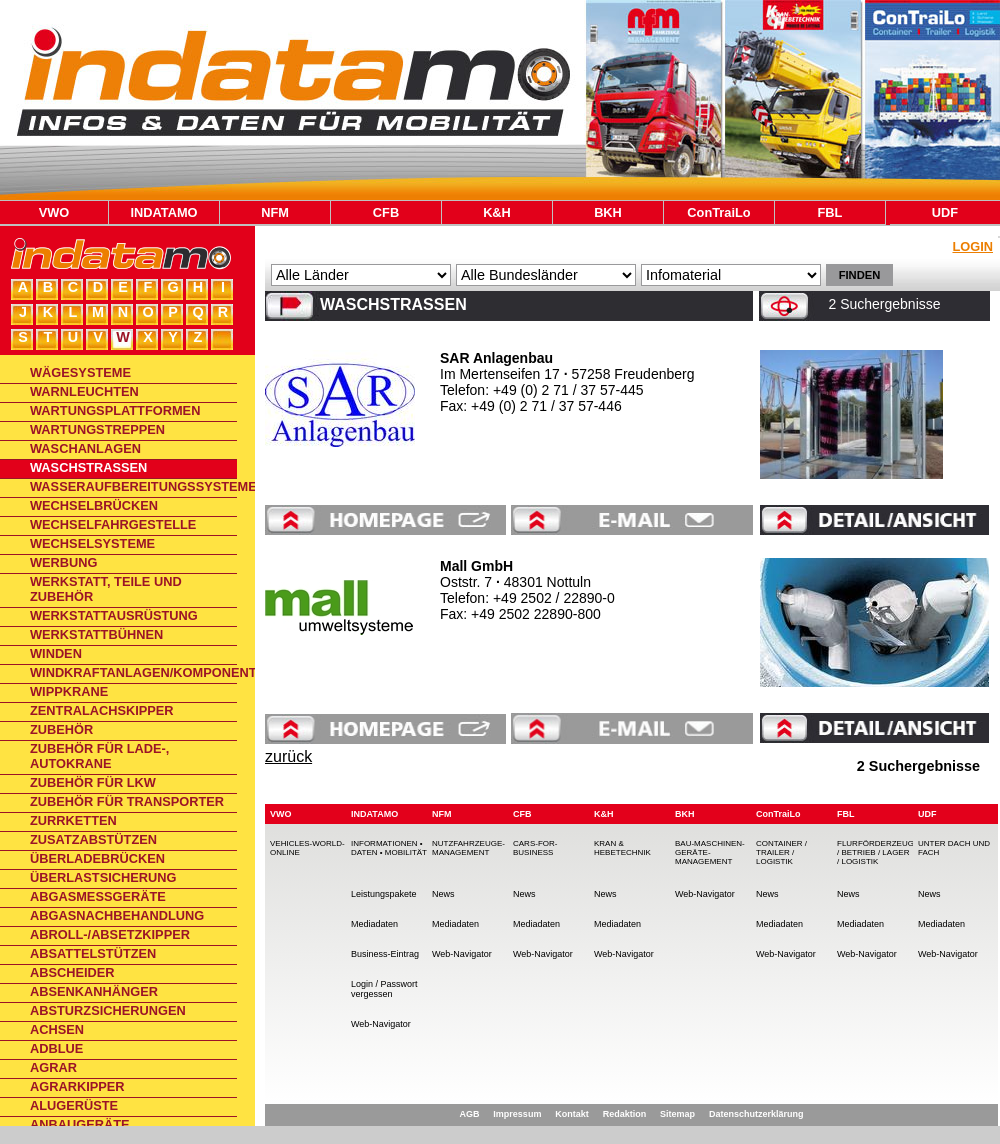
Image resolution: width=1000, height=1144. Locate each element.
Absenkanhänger (94, 991)
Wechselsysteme (92, 543)
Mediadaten (374, 924)
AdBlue (56, 1048)
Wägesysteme (80, 372)
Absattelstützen (93, 953)
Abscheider (72, 972)
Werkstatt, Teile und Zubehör (106, 589)
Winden (56, 653)
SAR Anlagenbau (496, 358)
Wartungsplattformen (115, 410)
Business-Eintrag (385, 954)
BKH (608, 212)
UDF (945, 212)
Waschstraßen (88, 467)
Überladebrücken (97, 858)
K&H (497, 212)
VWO (54, 212)
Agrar (53, 1067)
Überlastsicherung (103, 877)
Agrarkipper (77, 1086)
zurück (288, 756)
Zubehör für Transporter (127, 801)
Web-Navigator (381, 1024)
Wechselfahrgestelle (113, 524)
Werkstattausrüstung (114, 615)
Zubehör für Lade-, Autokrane (99, 756)
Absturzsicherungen (108, 1010)
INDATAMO (163, 212)
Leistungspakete (384, 894)
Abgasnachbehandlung (117, 915)
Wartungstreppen (97, 429)
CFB (386, 212)
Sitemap (677, 1114)
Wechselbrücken (94, 505)
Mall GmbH (476, 566)
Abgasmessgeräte (98, 896)
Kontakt (572, 1114)
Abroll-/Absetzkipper (110, 934)
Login (972, 246)
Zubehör (61, 729)
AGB (469, 1114)
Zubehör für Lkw (93, 782)
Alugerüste (74, 1105)
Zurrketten (73, 820)
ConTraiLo (718, 212)
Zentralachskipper (102, 710)
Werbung (64, 562)
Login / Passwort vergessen (384, 989)
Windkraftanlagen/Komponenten (133, 672)
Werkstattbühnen (96, 634)
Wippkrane (69, 691)
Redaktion (625, 1114)
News (443, 894)
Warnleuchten (84, 391)
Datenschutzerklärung (756, 1114)
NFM (275, 212)
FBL (830, 212)
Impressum (517, 1114)
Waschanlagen (85, 448)
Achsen (57, 1029)
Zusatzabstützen (93, 839)
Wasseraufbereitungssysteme (133, 486)
